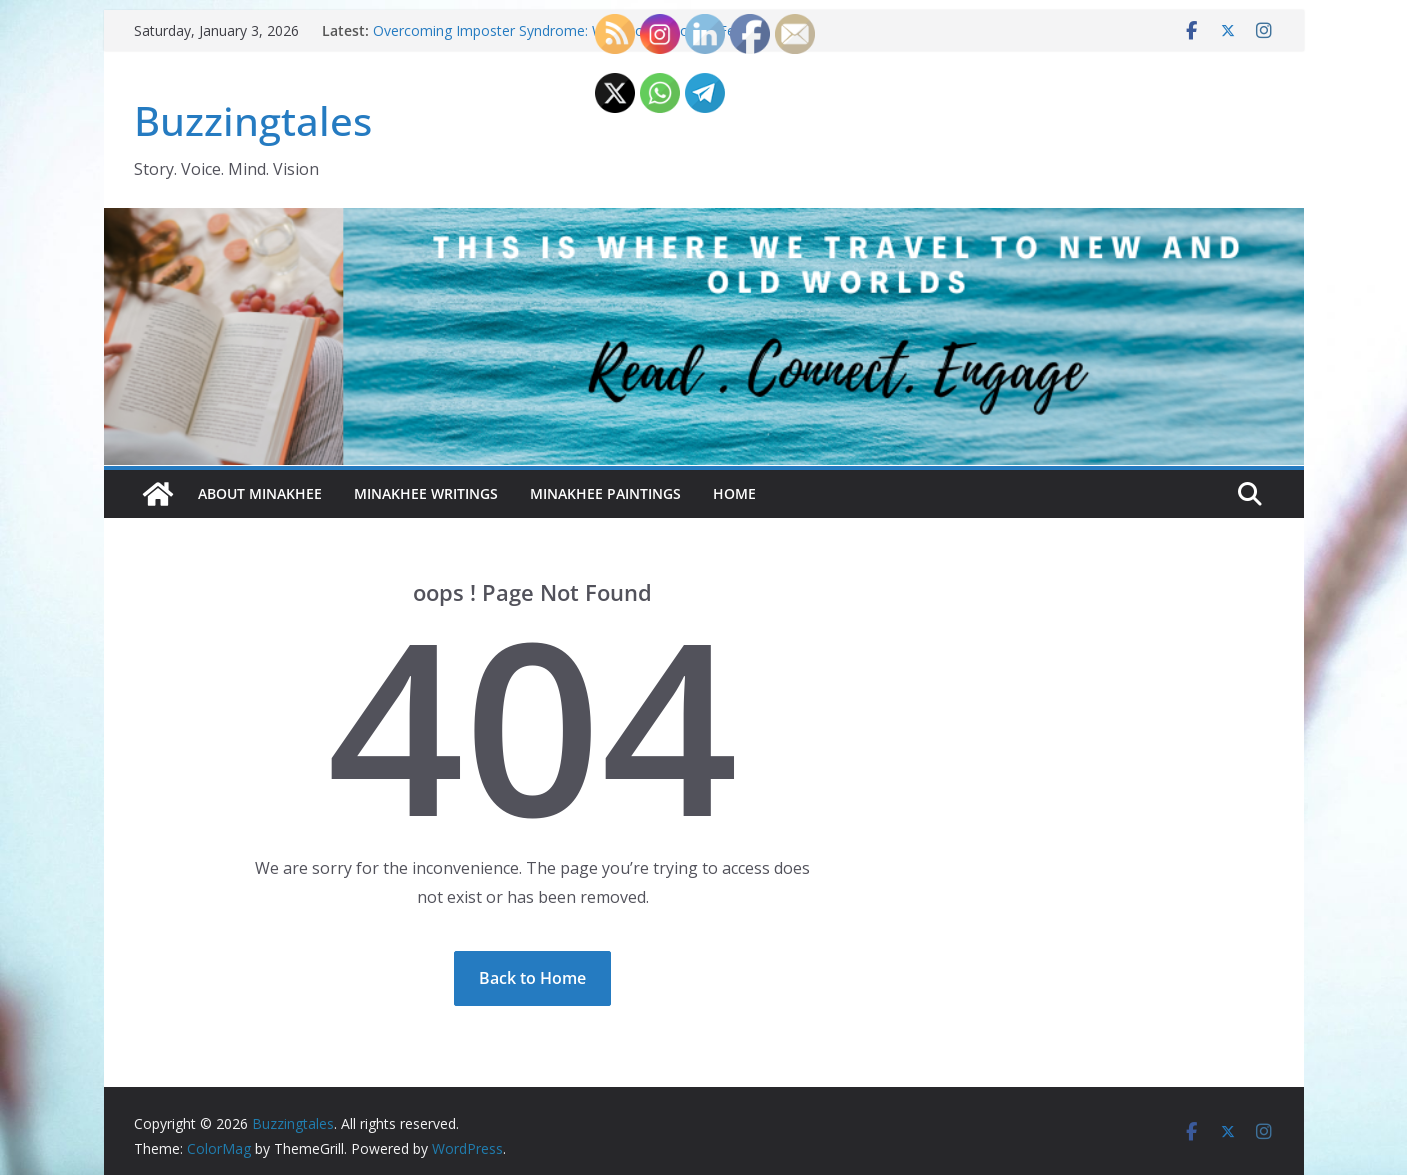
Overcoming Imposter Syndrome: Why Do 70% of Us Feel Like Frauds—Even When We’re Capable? (559, 40)
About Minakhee (260, 493)
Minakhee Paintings (605, 493)
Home (734, 493)
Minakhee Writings (426, 493)
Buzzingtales (253, 120)
